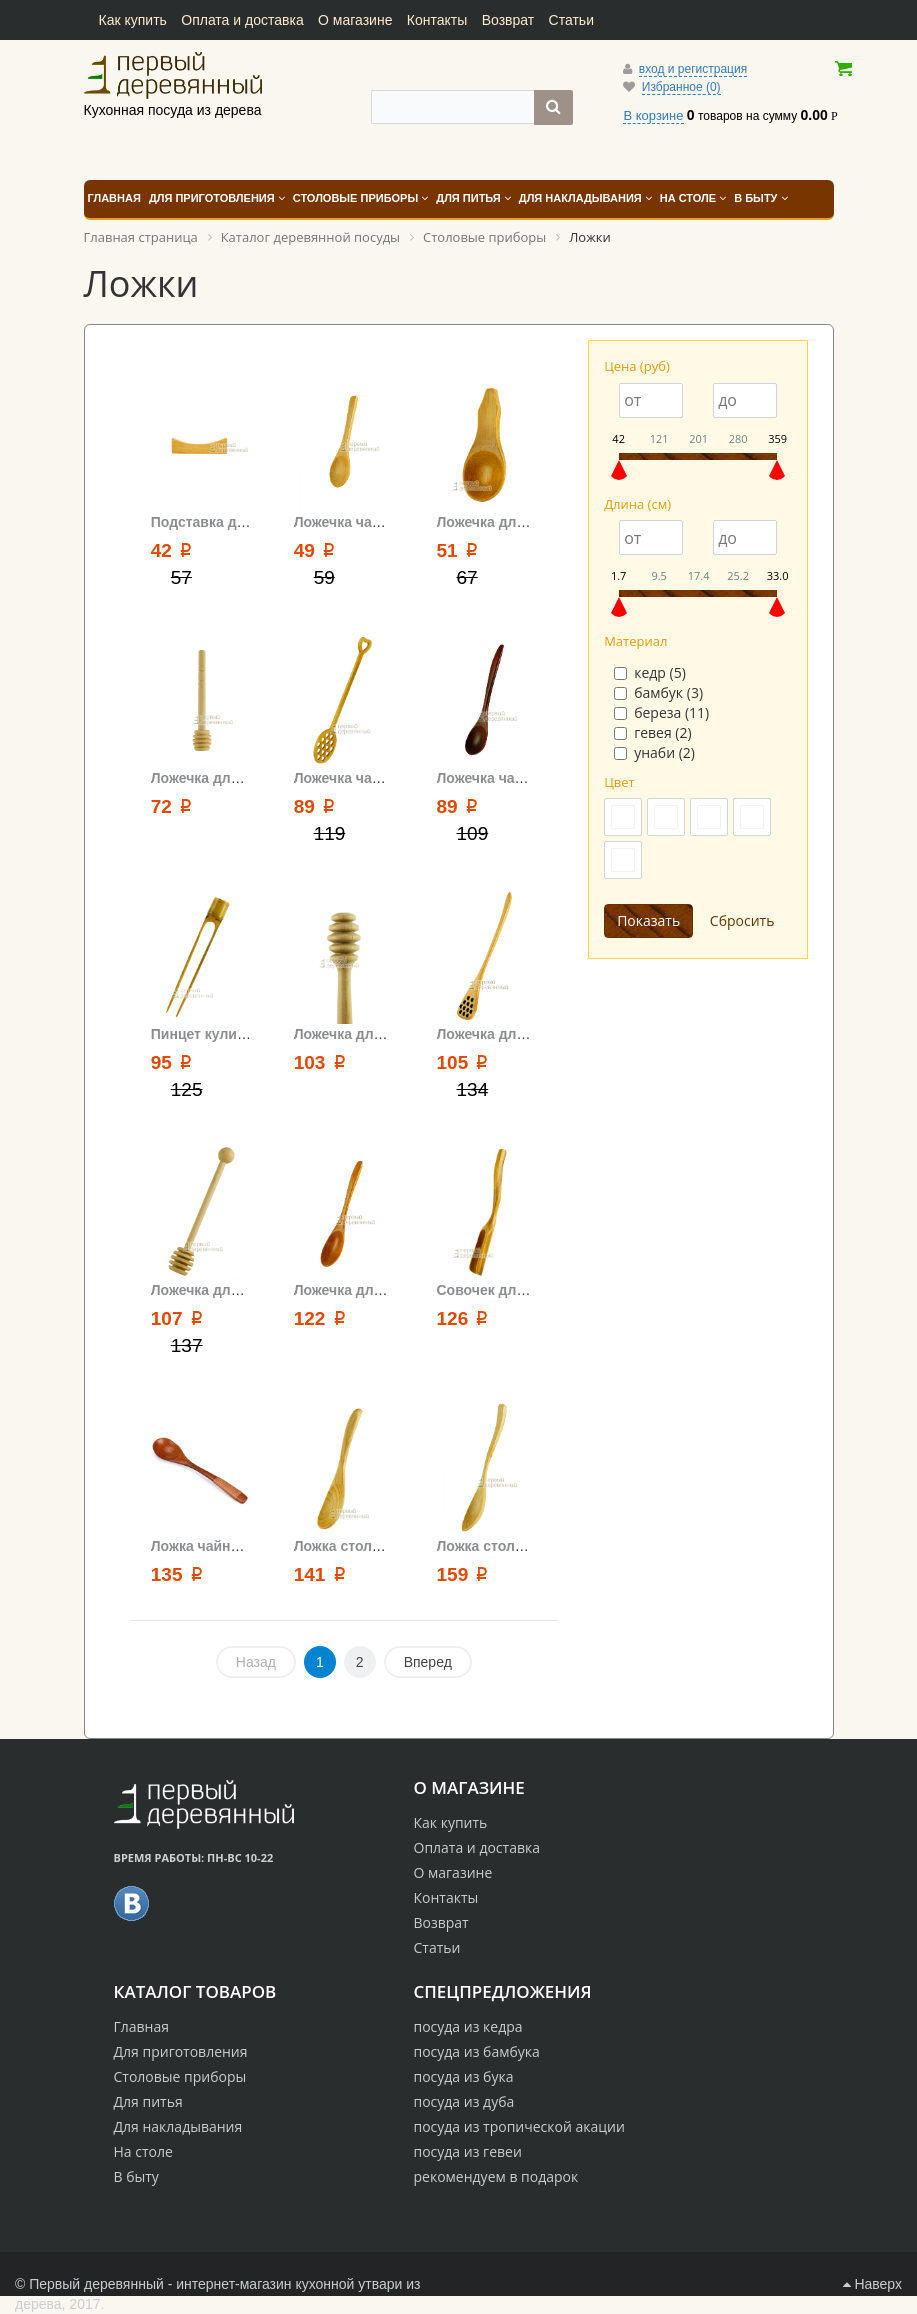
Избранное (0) (681, 87)
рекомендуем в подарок (496, 2176)
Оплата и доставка (242, 20)
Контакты (437, 20)
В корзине (653, 115)
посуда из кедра (468, 2026)
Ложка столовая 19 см (513, 1546)
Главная (142, 2026)
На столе (143, 2151)
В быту (136, 2176)
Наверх (872, 2284)
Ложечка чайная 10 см (370, 522)
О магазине (355, 20)
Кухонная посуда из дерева (173, 75)
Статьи (571, 20)
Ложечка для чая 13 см (373, 1290)
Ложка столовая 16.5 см (376, 1546)
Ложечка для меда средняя (388, 1034)
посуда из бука (464, 2076)
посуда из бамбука (477, 2051)
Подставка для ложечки (233, 522)
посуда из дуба (464, 2101)
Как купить (133, 20)
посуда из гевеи (468, 2151)
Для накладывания (178, 2126)
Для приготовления (181, 2051)
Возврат (508, 20)
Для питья (148, 2101)
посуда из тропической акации (519, 2126)
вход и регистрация (693, 69)
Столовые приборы (180, 2076)
